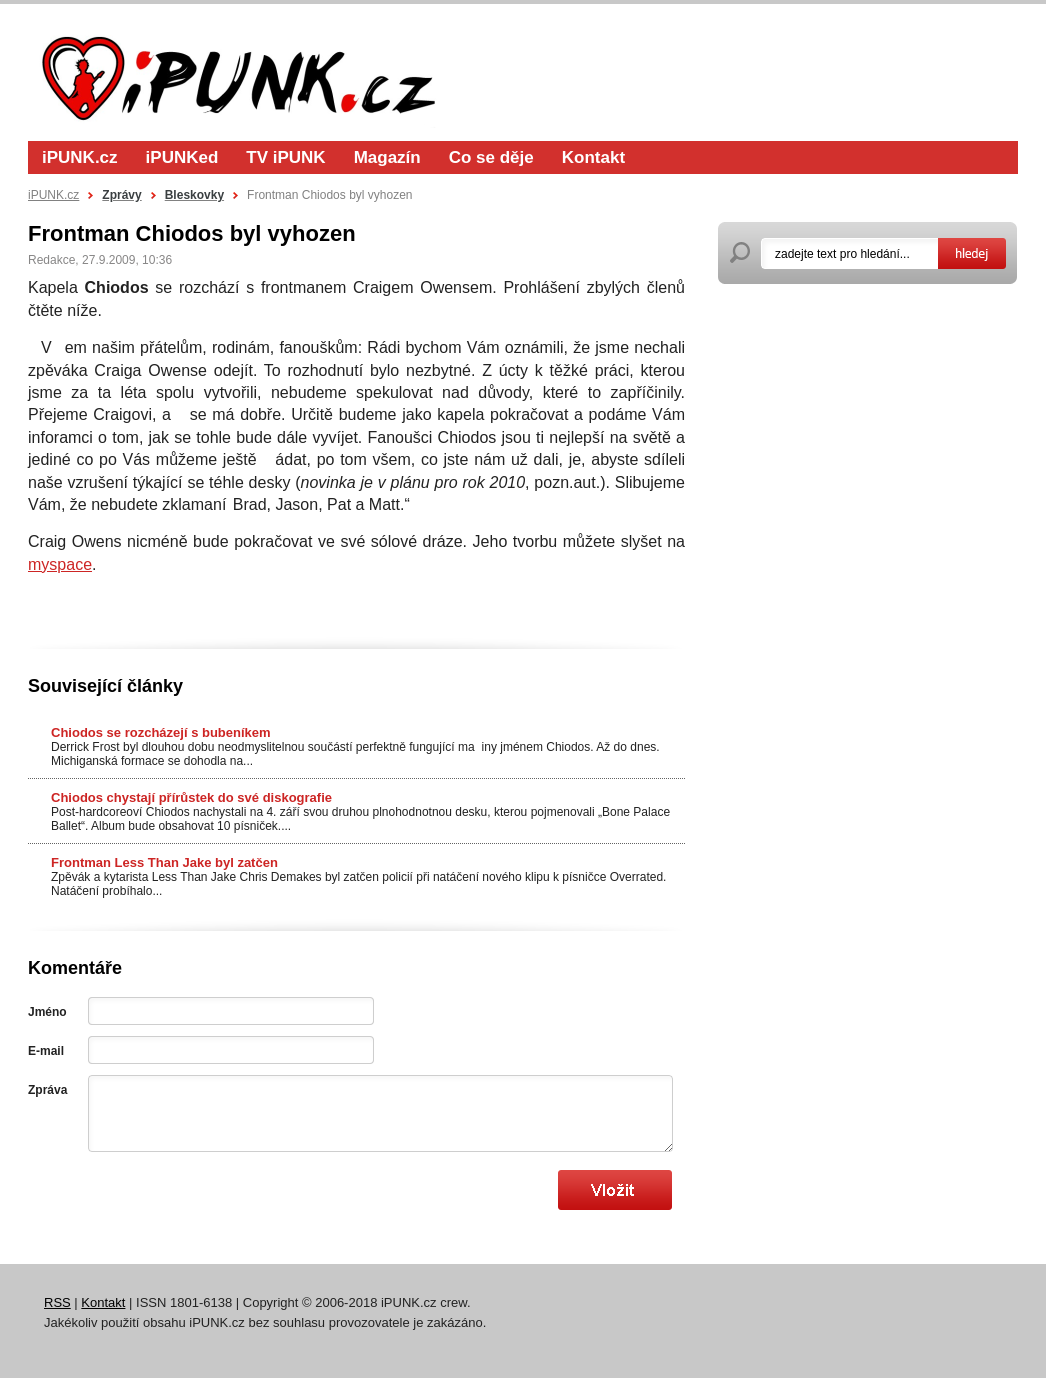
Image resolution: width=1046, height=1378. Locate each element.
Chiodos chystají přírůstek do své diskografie (191, 797)
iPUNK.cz (80, 157)
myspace (60, 564)
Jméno (47, 1012)
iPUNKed (182, 157)
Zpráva (47, 1090)
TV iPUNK (285, 157)
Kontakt (593, 157)
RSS (57, 1302)
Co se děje (491, 157)
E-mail (46, 1051)
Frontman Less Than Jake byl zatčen (164, 862)
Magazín (387, 157)
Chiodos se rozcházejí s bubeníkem (161, 732)
